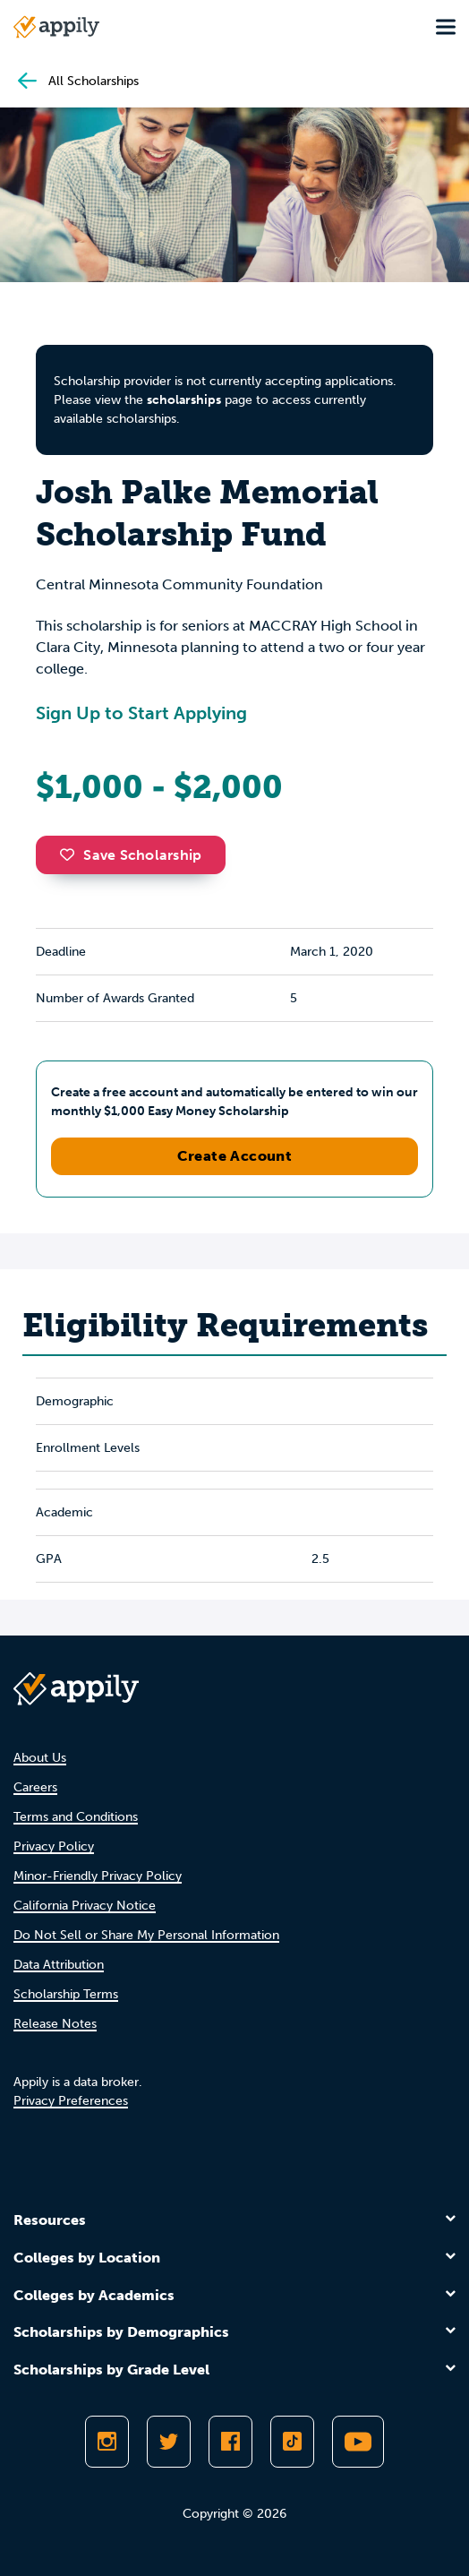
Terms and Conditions (75, 1817)
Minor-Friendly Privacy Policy (97, 1876)
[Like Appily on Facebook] (230, 2442)
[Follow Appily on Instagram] (107, 2442)
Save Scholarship (130, 854)
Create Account (235, 1155)
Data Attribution (58, 1964)
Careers (35, 1787)
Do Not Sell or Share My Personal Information (146, 1935)
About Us (39, 1757)
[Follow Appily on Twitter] (169, 2442)
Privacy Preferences (70, 2100)
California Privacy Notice (84, 1905)
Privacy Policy (53, 1846)
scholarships (184, 400)
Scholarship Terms (65, 1994)
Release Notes (55, 2023)
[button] (71, 854)
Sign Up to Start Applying (141, 713)
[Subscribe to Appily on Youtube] (358, 2442)
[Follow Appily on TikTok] (292, 2442)
